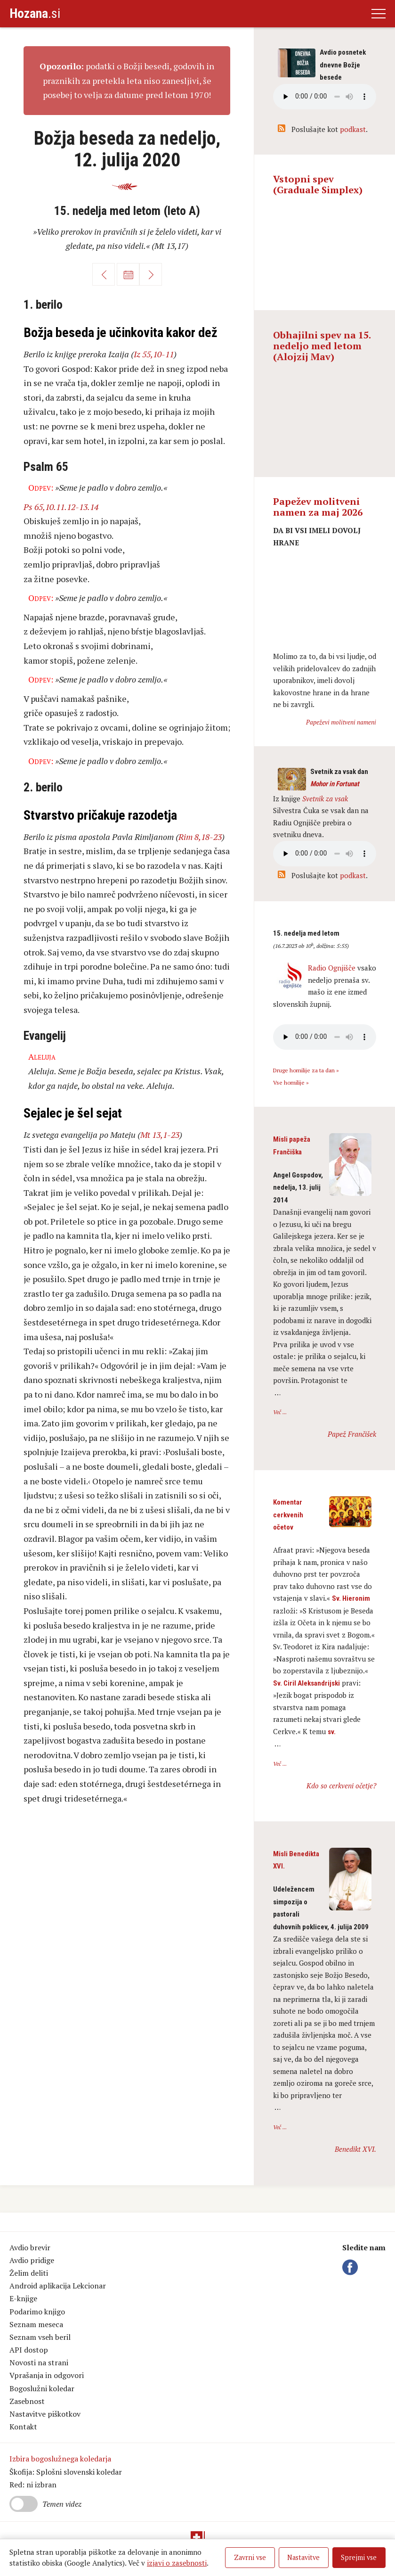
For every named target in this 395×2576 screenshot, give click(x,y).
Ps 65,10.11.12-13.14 (61, 506)
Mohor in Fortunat (334, 784)
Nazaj (103, 274)
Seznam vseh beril (40, 2337)
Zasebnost (27, 2401)
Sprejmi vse (359, 2557)
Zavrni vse (250, 2557)
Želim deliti (28, 2273)
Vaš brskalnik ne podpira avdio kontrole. (324, 853)
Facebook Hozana (351, 2267)
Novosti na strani (38, 2362)
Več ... (280, 1412)
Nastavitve (303, 2557)
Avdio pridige (31, 2260)
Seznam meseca (36, 2324)
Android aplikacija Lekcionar (57, 2285)
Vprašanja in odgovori (46, 2375)
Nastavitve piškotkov (45, 2414)
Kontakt (23, 2426)
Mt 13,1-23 (159, 1134)
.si (34, 13)
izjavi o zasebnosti (177, 2563)
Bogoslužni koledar (41, 2388)
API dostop (28, 2350)
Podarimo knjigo (37, 2311)
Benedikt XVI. (355, 2149)
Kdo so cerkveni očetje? (341, 1785)
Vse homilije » (291, 1082)
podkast (353, 129)
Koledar (128, 274)
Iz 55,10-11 (154, 354)
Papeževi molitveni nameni (341, 722)
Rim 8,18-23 (200, 836)
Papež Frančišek (352, 1434)
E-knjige (23, 2298)
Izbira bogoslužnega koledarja (60, 2458)
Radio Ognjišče (331, 967)
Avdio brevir (29, 2247)
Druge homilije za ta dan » (306, 1070)
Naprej (150, 274)
